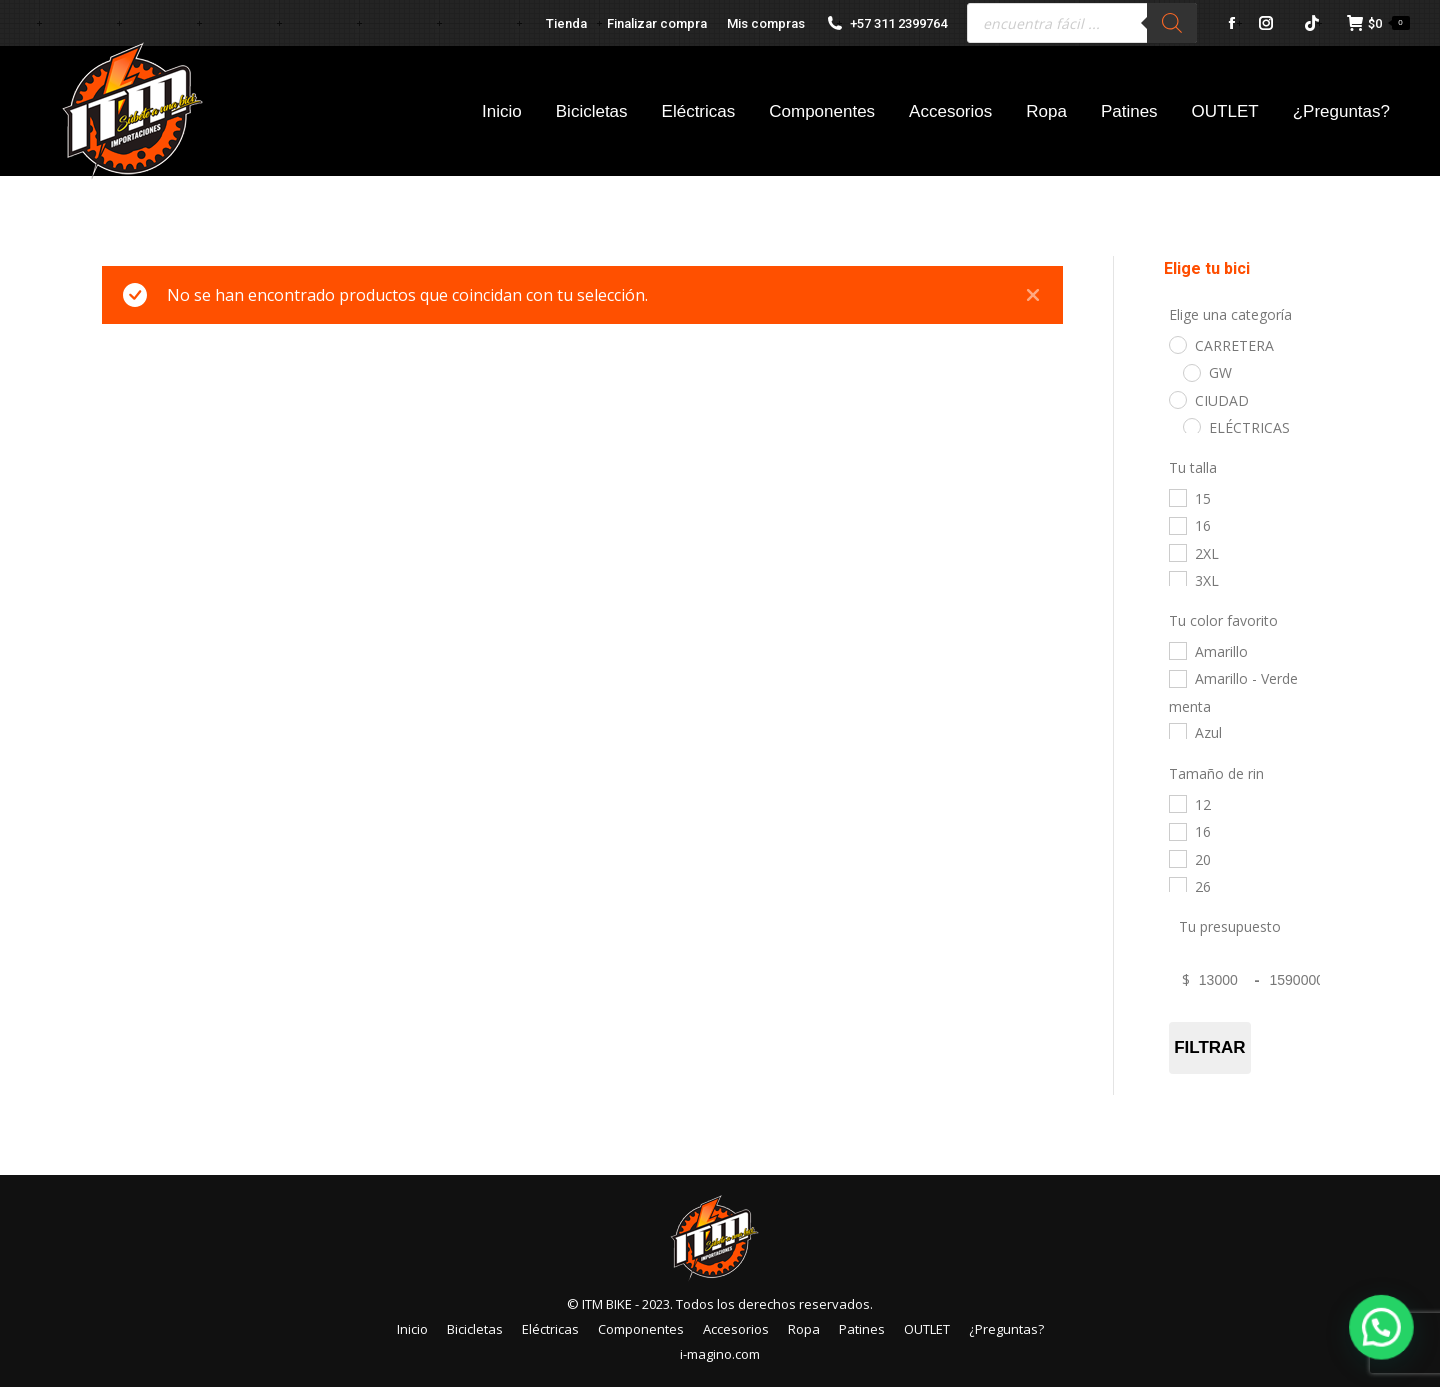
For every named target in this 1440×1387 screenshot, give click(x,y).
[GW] (1191, 372)
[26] (1177, 885)
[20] (1177, 858)
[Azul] (1177, 731)
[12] (1177, 803)
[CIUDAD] (1177, 399)
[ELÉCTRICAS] (1191, 426)
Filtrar (1209, 1047)
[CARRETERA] (1177, 344)
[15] (1177, 497)
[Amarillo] (1177, 650)
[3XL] (1177, 579)
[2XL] (1177, 552)
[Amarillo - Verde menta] (1177, 678)
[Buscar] (1172, 23)
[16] (1177, 525)
